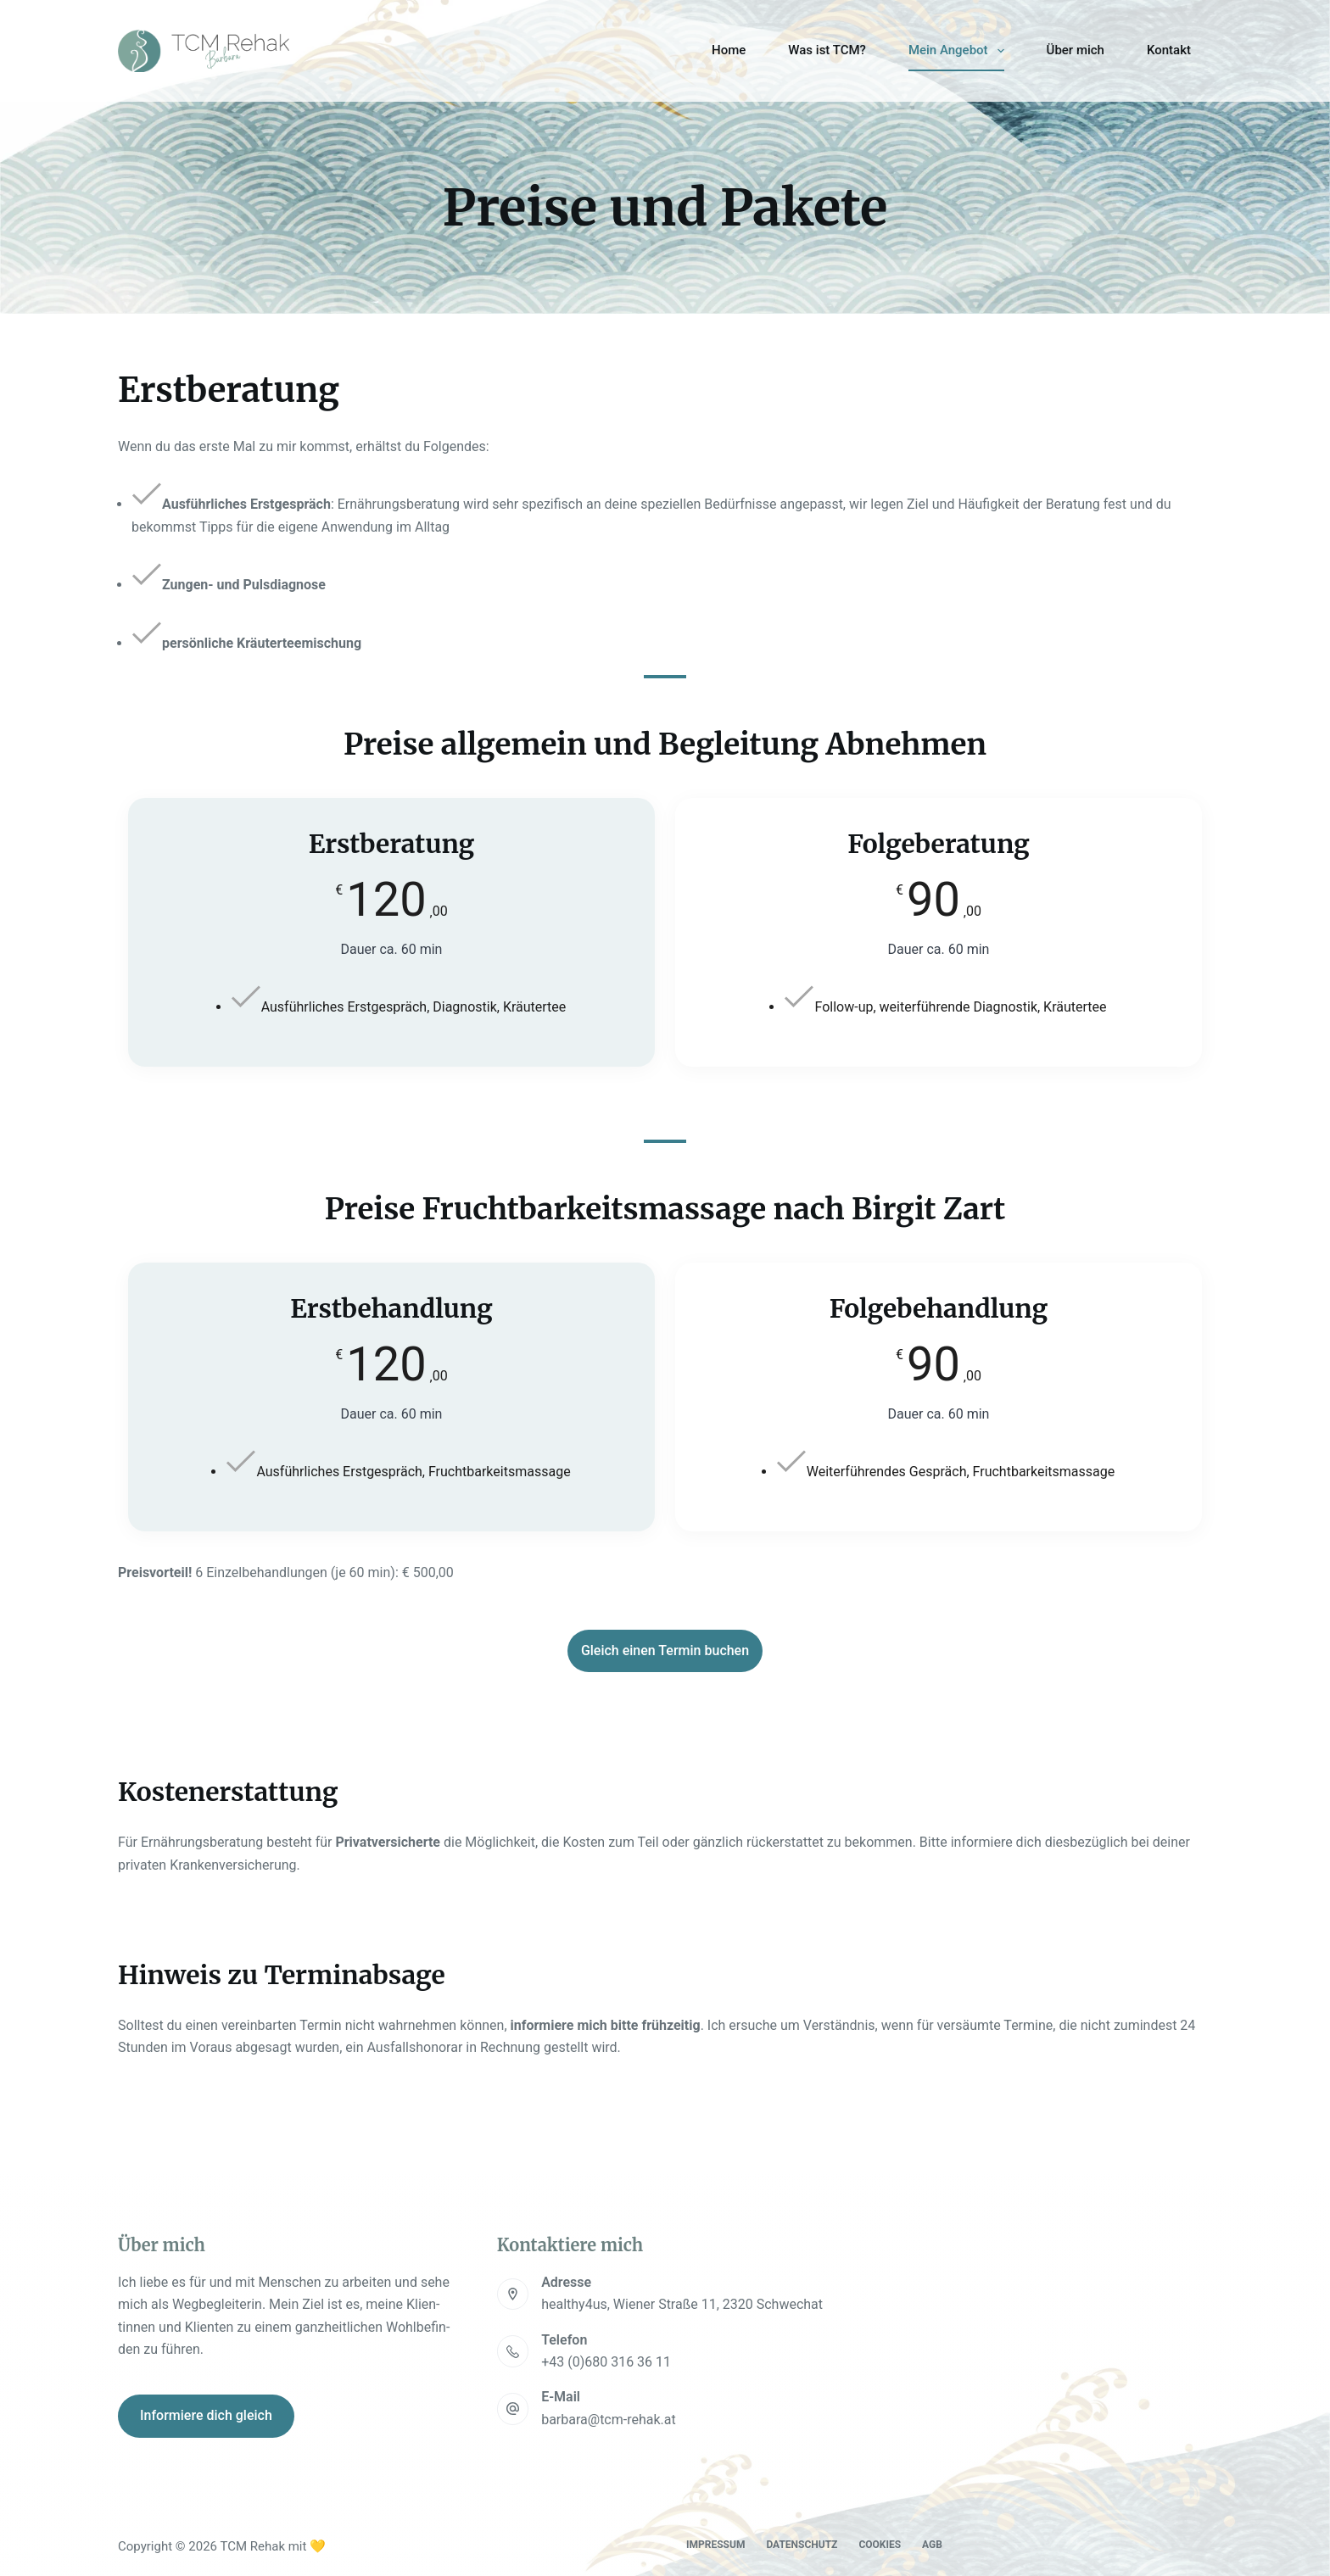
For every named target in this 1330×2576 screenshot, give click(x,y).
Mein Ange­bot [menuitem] (959, 51)
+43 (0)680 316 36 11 (606, 2362)
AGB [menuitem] (932, 2545)
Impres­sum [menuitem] (715, 2545)
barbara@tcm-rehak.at (608, 2420)
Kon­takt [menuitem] (1169, 50)
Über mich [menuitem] (1075, 50)
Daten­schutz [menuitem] (801, 2545)
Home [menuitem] (729, 50)
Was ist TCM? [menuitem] (827, 50)
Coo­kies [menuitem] (879, 2545)
